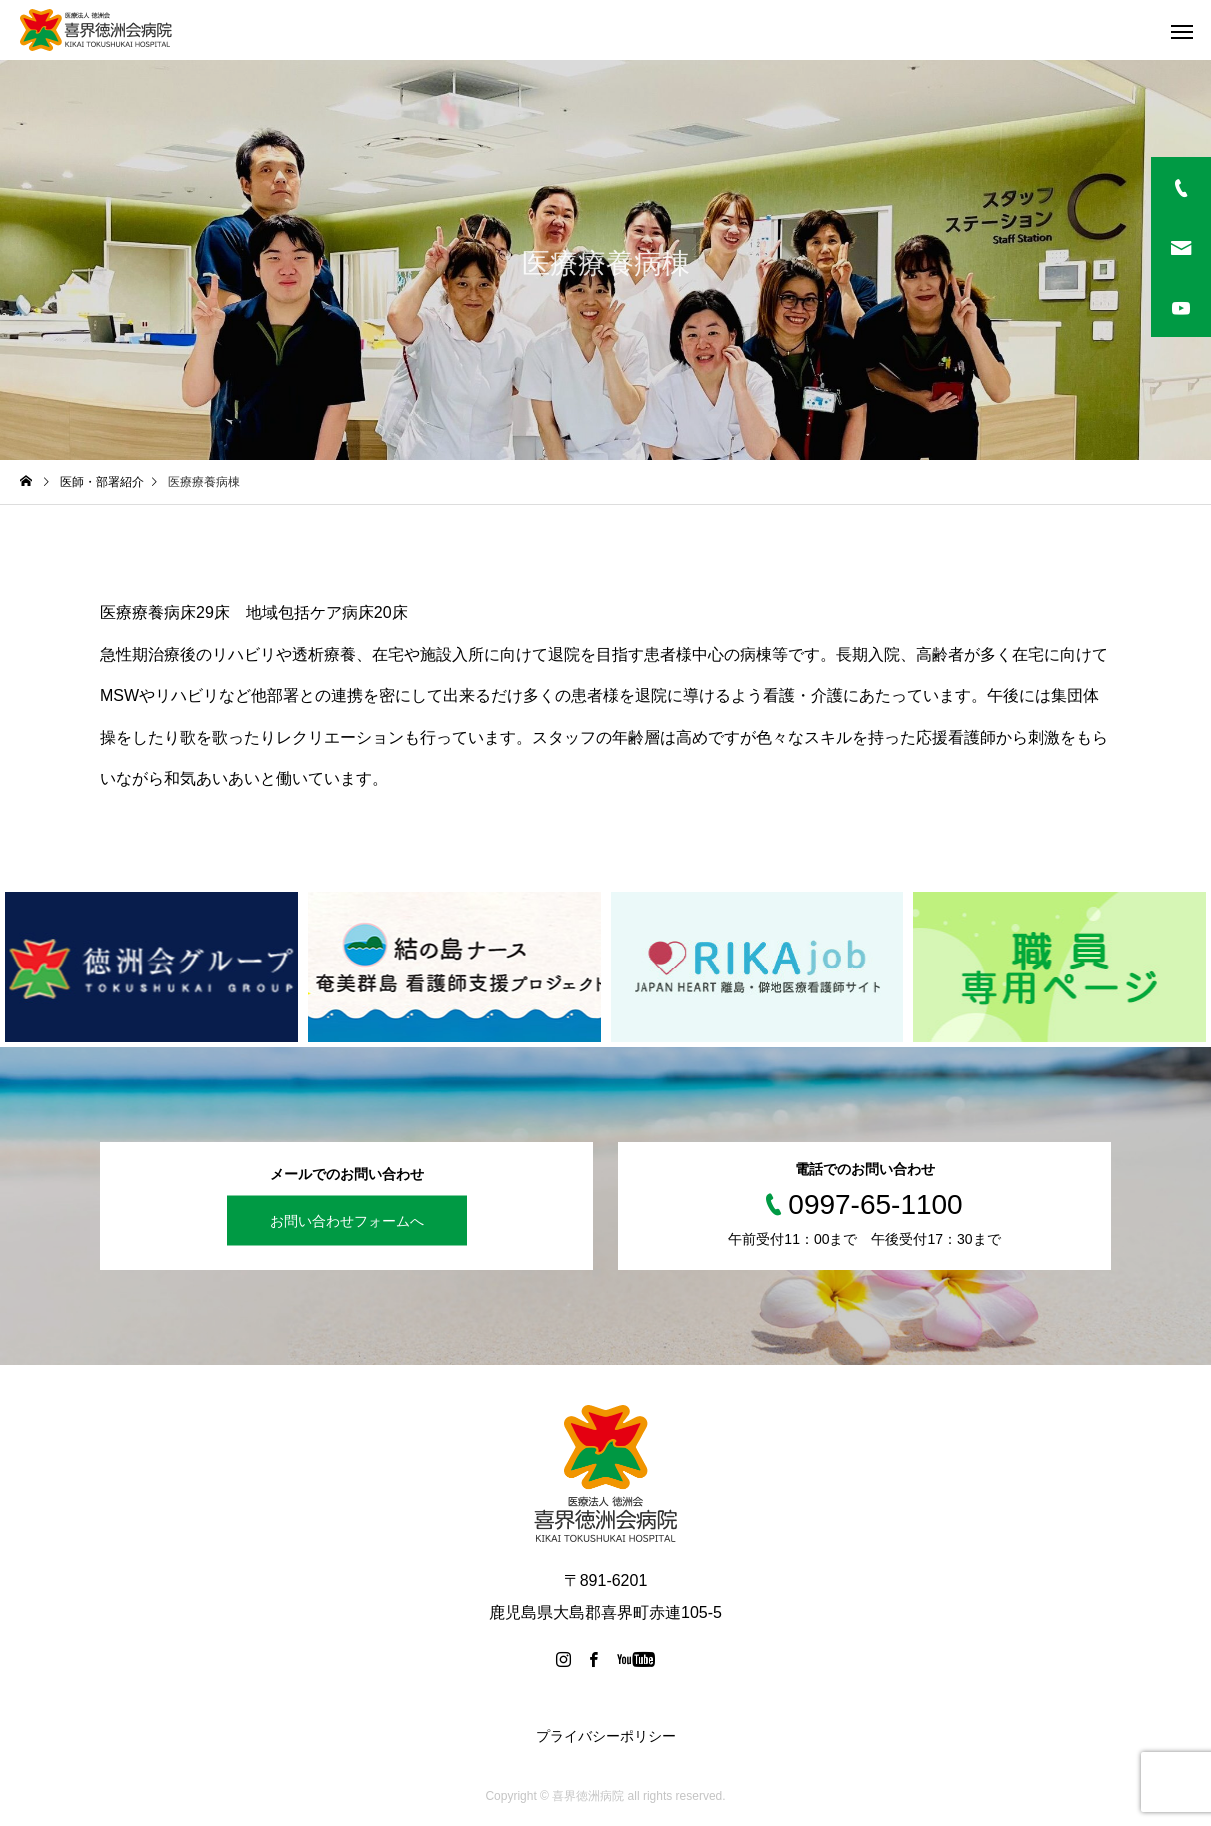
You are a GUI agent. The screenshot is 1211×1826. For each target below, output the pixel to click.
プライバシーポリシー (606, 1736)
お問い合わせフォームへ (347, 1220)
